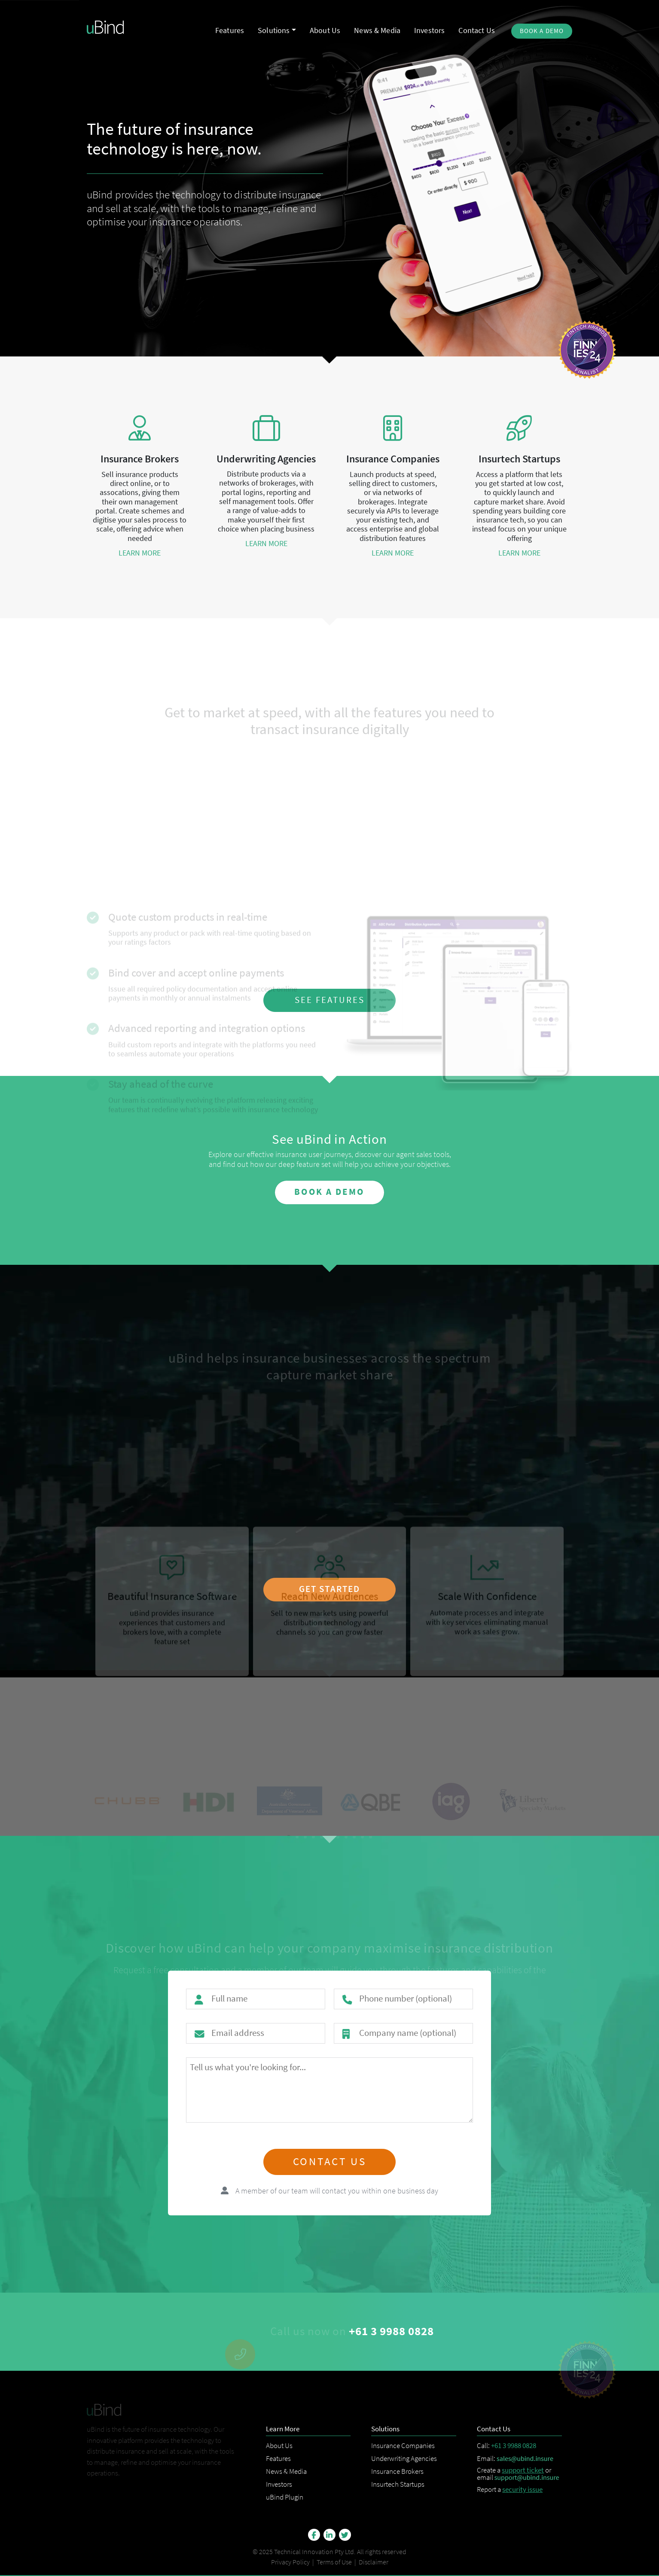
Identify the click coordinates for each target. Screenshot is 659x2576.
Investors (279, 2484)
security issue (522, 2489)
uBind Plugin (284, 2497)
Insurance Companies (403, 2445)
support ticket (523, 2470)
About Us (279, 2445)
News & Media (286, 2471)
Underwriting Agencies (404, 2458)
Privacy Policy (290, 2562)
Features (278, 2458)
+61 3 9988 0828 (513, 2445)
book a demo (329, 1191)
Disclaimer (373, 2562)
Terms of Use (334, 2562)
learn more (140, 553)
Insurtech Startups (397, 2484)
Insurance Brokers (397, 2471)
